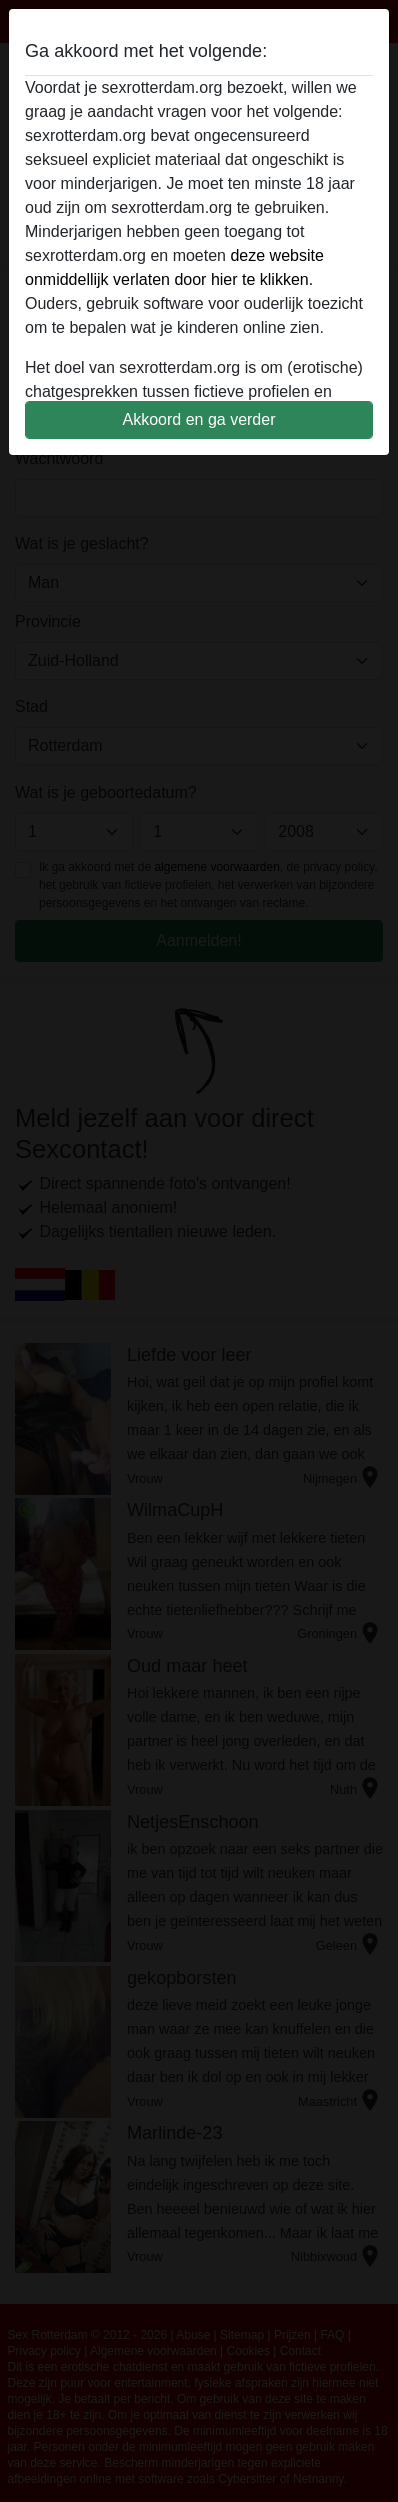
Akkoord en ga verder (199, 419)
